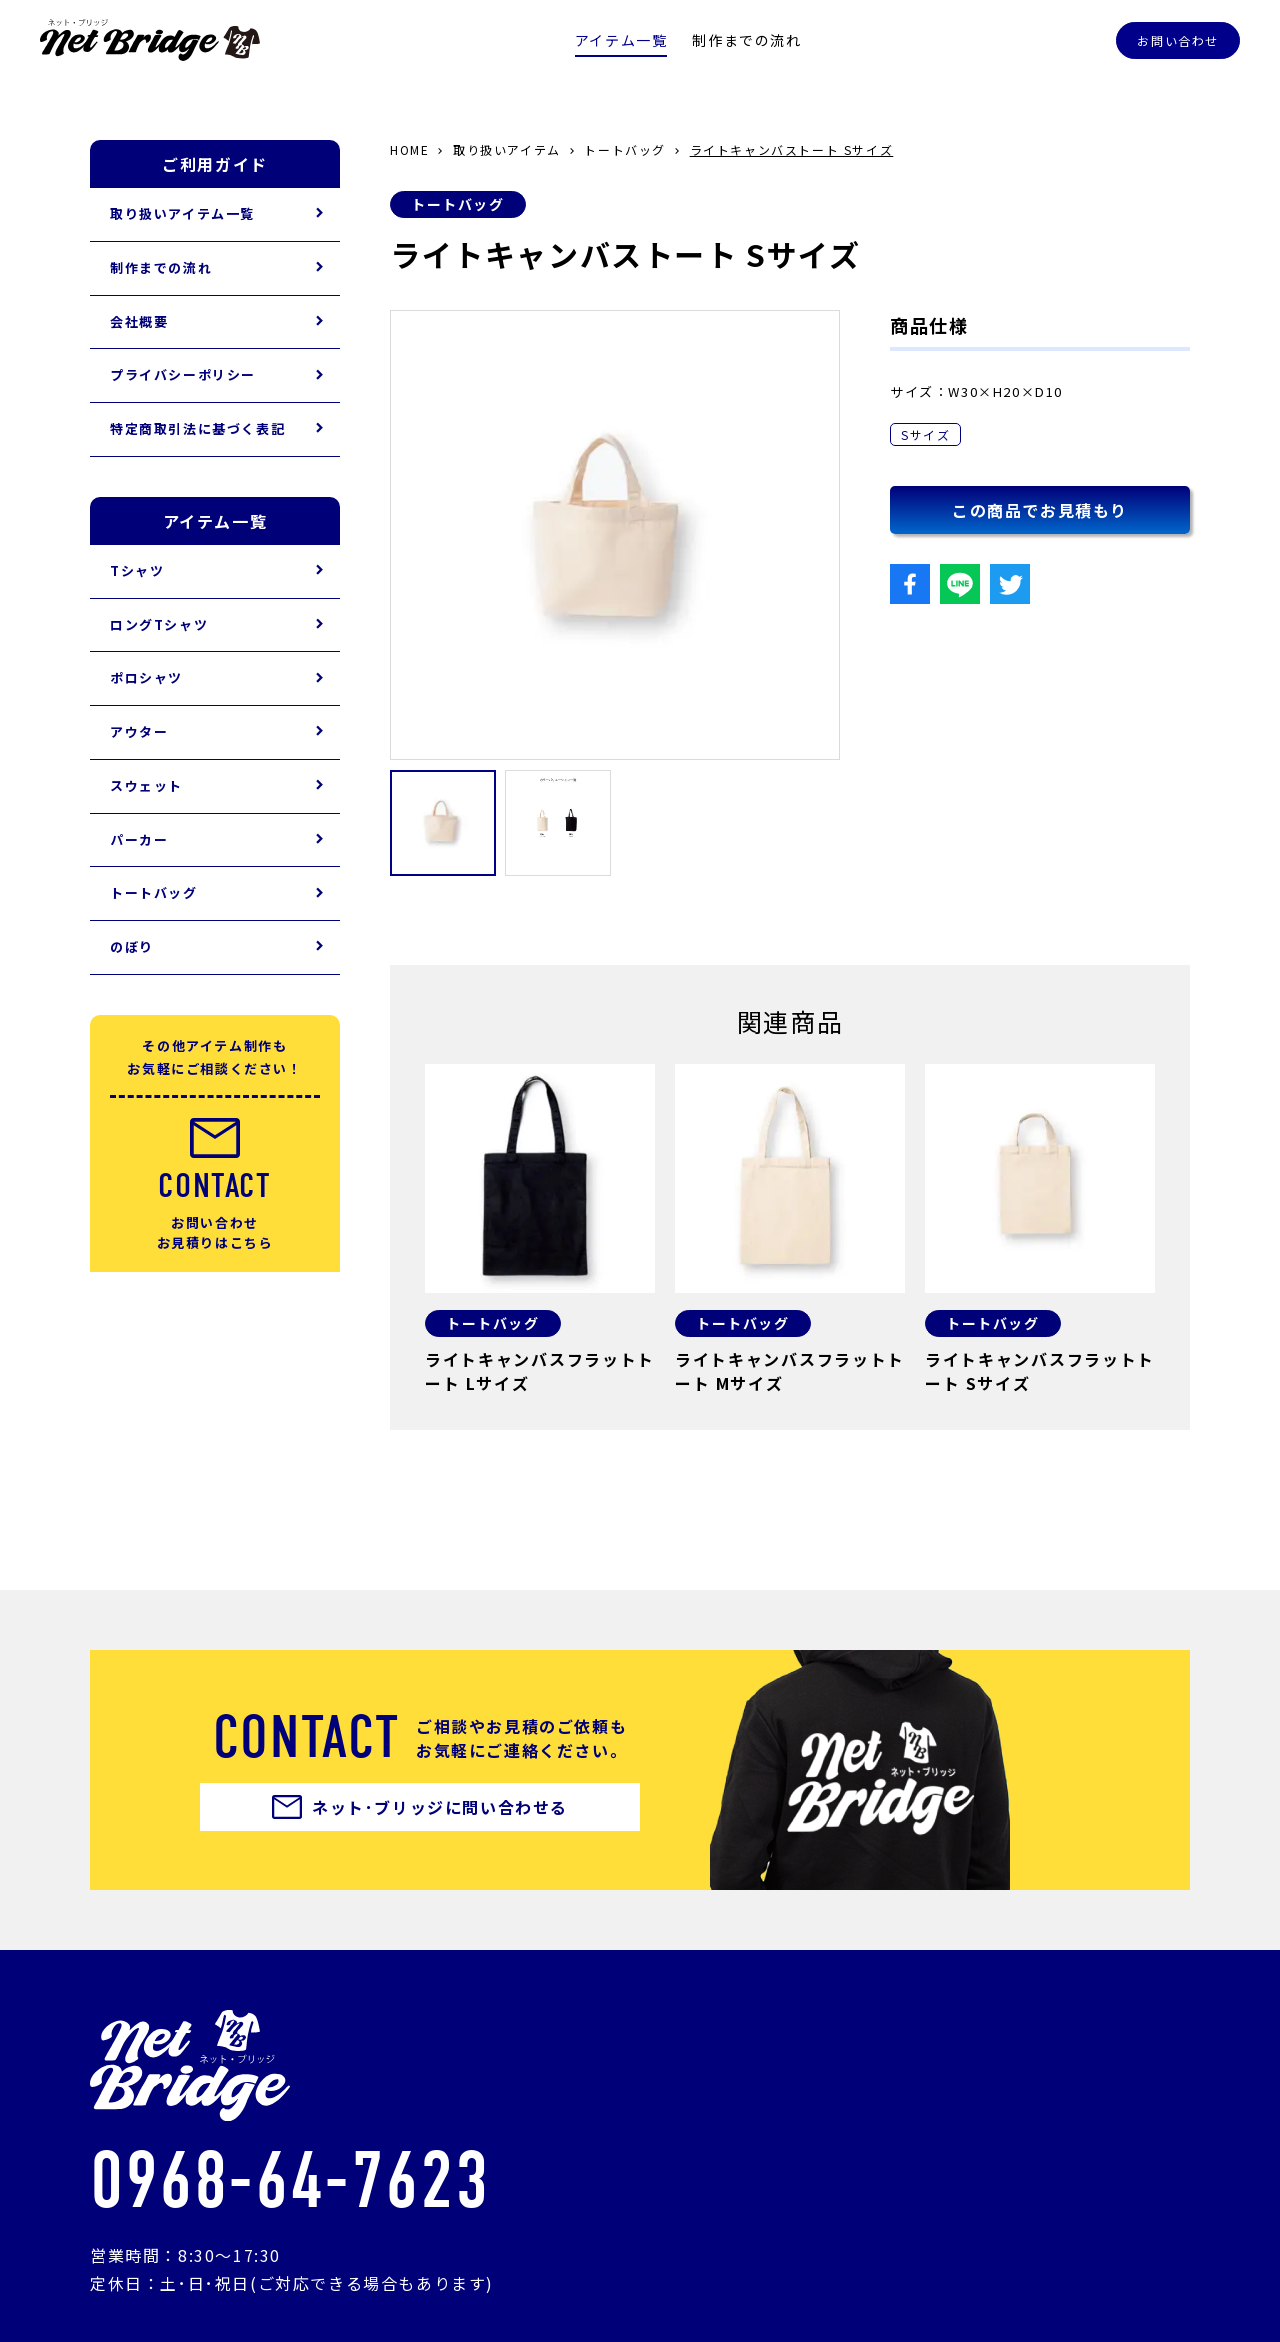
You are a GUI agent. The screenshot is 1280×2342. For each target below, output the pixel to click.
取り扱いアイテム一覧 (182, 213)
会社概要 (139, 321)
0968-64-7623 (289, 2181)
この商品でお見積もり (1040, 510)
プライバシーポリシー (183, 374)
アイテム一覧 (621, 40)
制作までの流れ (746, 40)
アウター (139, 731)
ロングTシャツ (159, 624)
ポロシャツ (146, 677)
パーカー (139, 839)
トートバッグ (458, 204)
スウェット (146, 785)
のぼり (132, 946)
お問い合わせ (1178, 40)
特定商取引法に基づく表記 (197, 428)
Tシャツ (137, 570)
